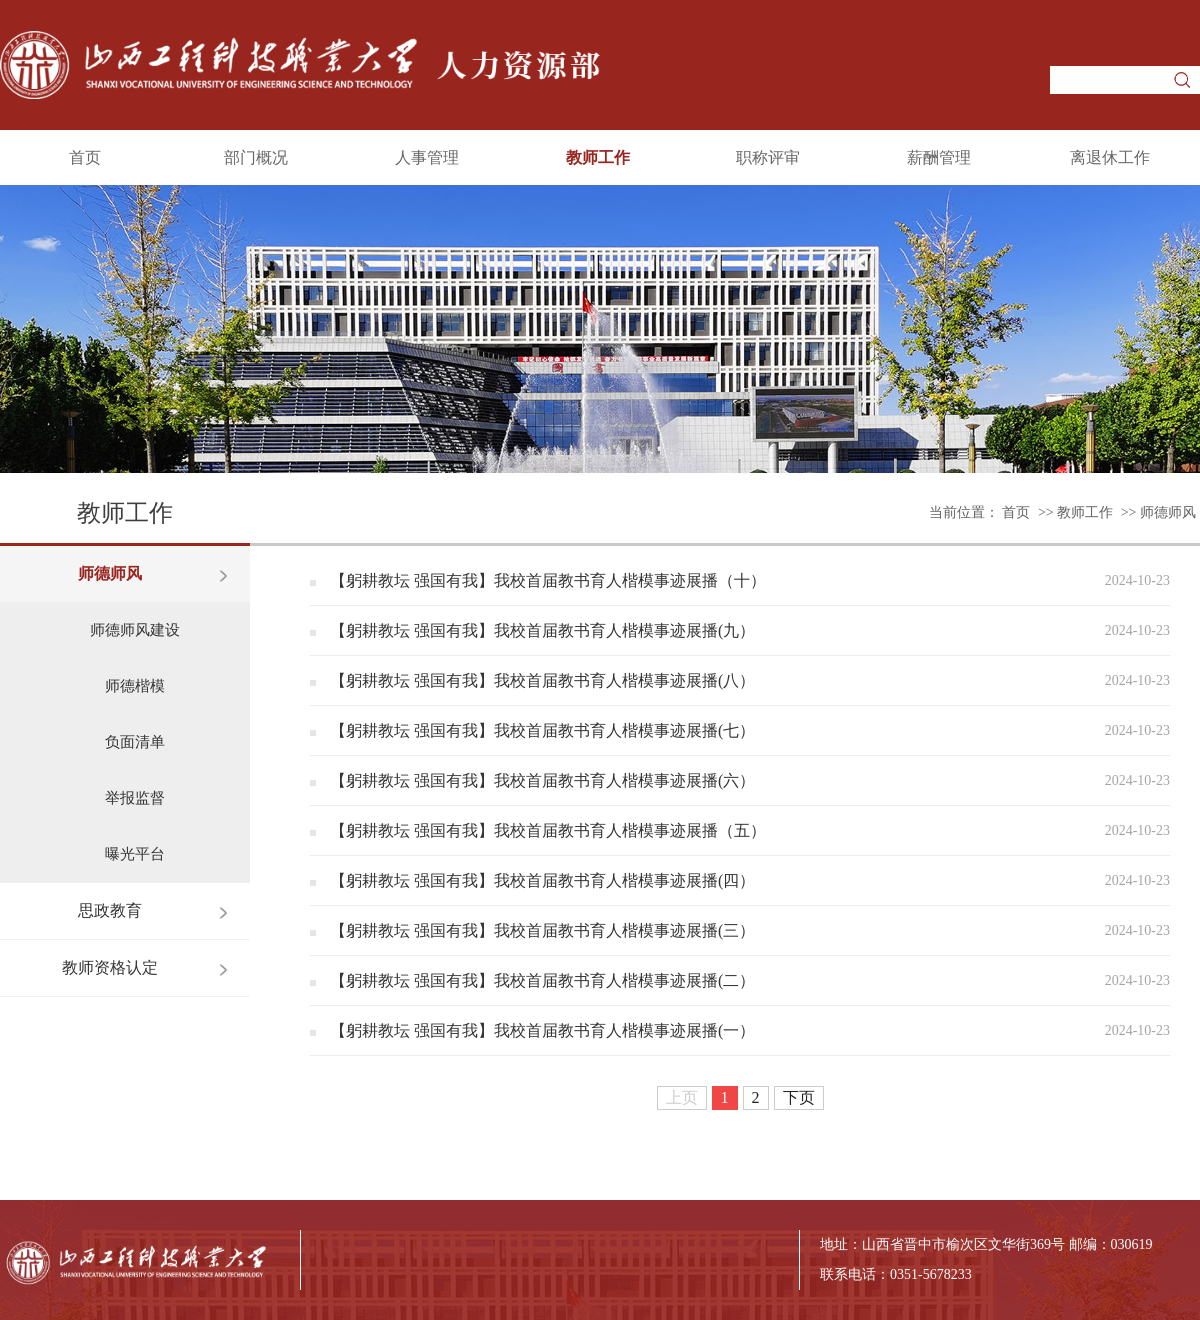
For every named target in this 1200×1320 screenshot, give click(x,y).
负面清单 (135, 742)
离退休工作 (1110, 157)
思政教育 (110, 910)
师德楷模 (135, 686)
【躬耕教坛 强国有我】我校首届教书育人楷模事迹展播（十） (548, 580)
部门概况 (256, 157)
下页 (799, 1097)
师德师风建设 (135, 630)
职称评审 (768, 157)
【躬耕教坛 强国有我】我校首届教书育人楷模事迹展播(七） (542, 730)
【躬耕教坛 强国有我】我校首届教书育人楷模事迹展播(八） (542, 680)
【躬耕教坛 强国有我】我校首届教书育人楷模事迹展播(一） (542, 1030)
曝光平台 (135, 854)
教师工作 (598, 157)
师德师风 (1168, 512)
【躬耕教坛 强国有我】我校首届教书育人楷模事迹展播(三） (542, 930)
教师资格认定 (110, 967)
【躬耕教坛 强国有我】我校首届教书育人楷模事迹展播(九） (542, 630)
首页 (85, 157)
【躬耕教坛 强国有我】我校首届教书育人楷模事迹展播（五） (548, 830)
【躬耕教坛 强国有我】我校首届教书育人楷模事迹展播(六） (542, 780)
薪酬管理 (939, 157)
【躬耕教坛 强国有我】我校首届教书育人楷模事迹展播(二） (542, 980)
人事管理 (427, 157)
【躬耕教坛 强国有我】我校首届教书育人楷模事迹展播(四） (542, 880)
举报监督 (135, 798)
